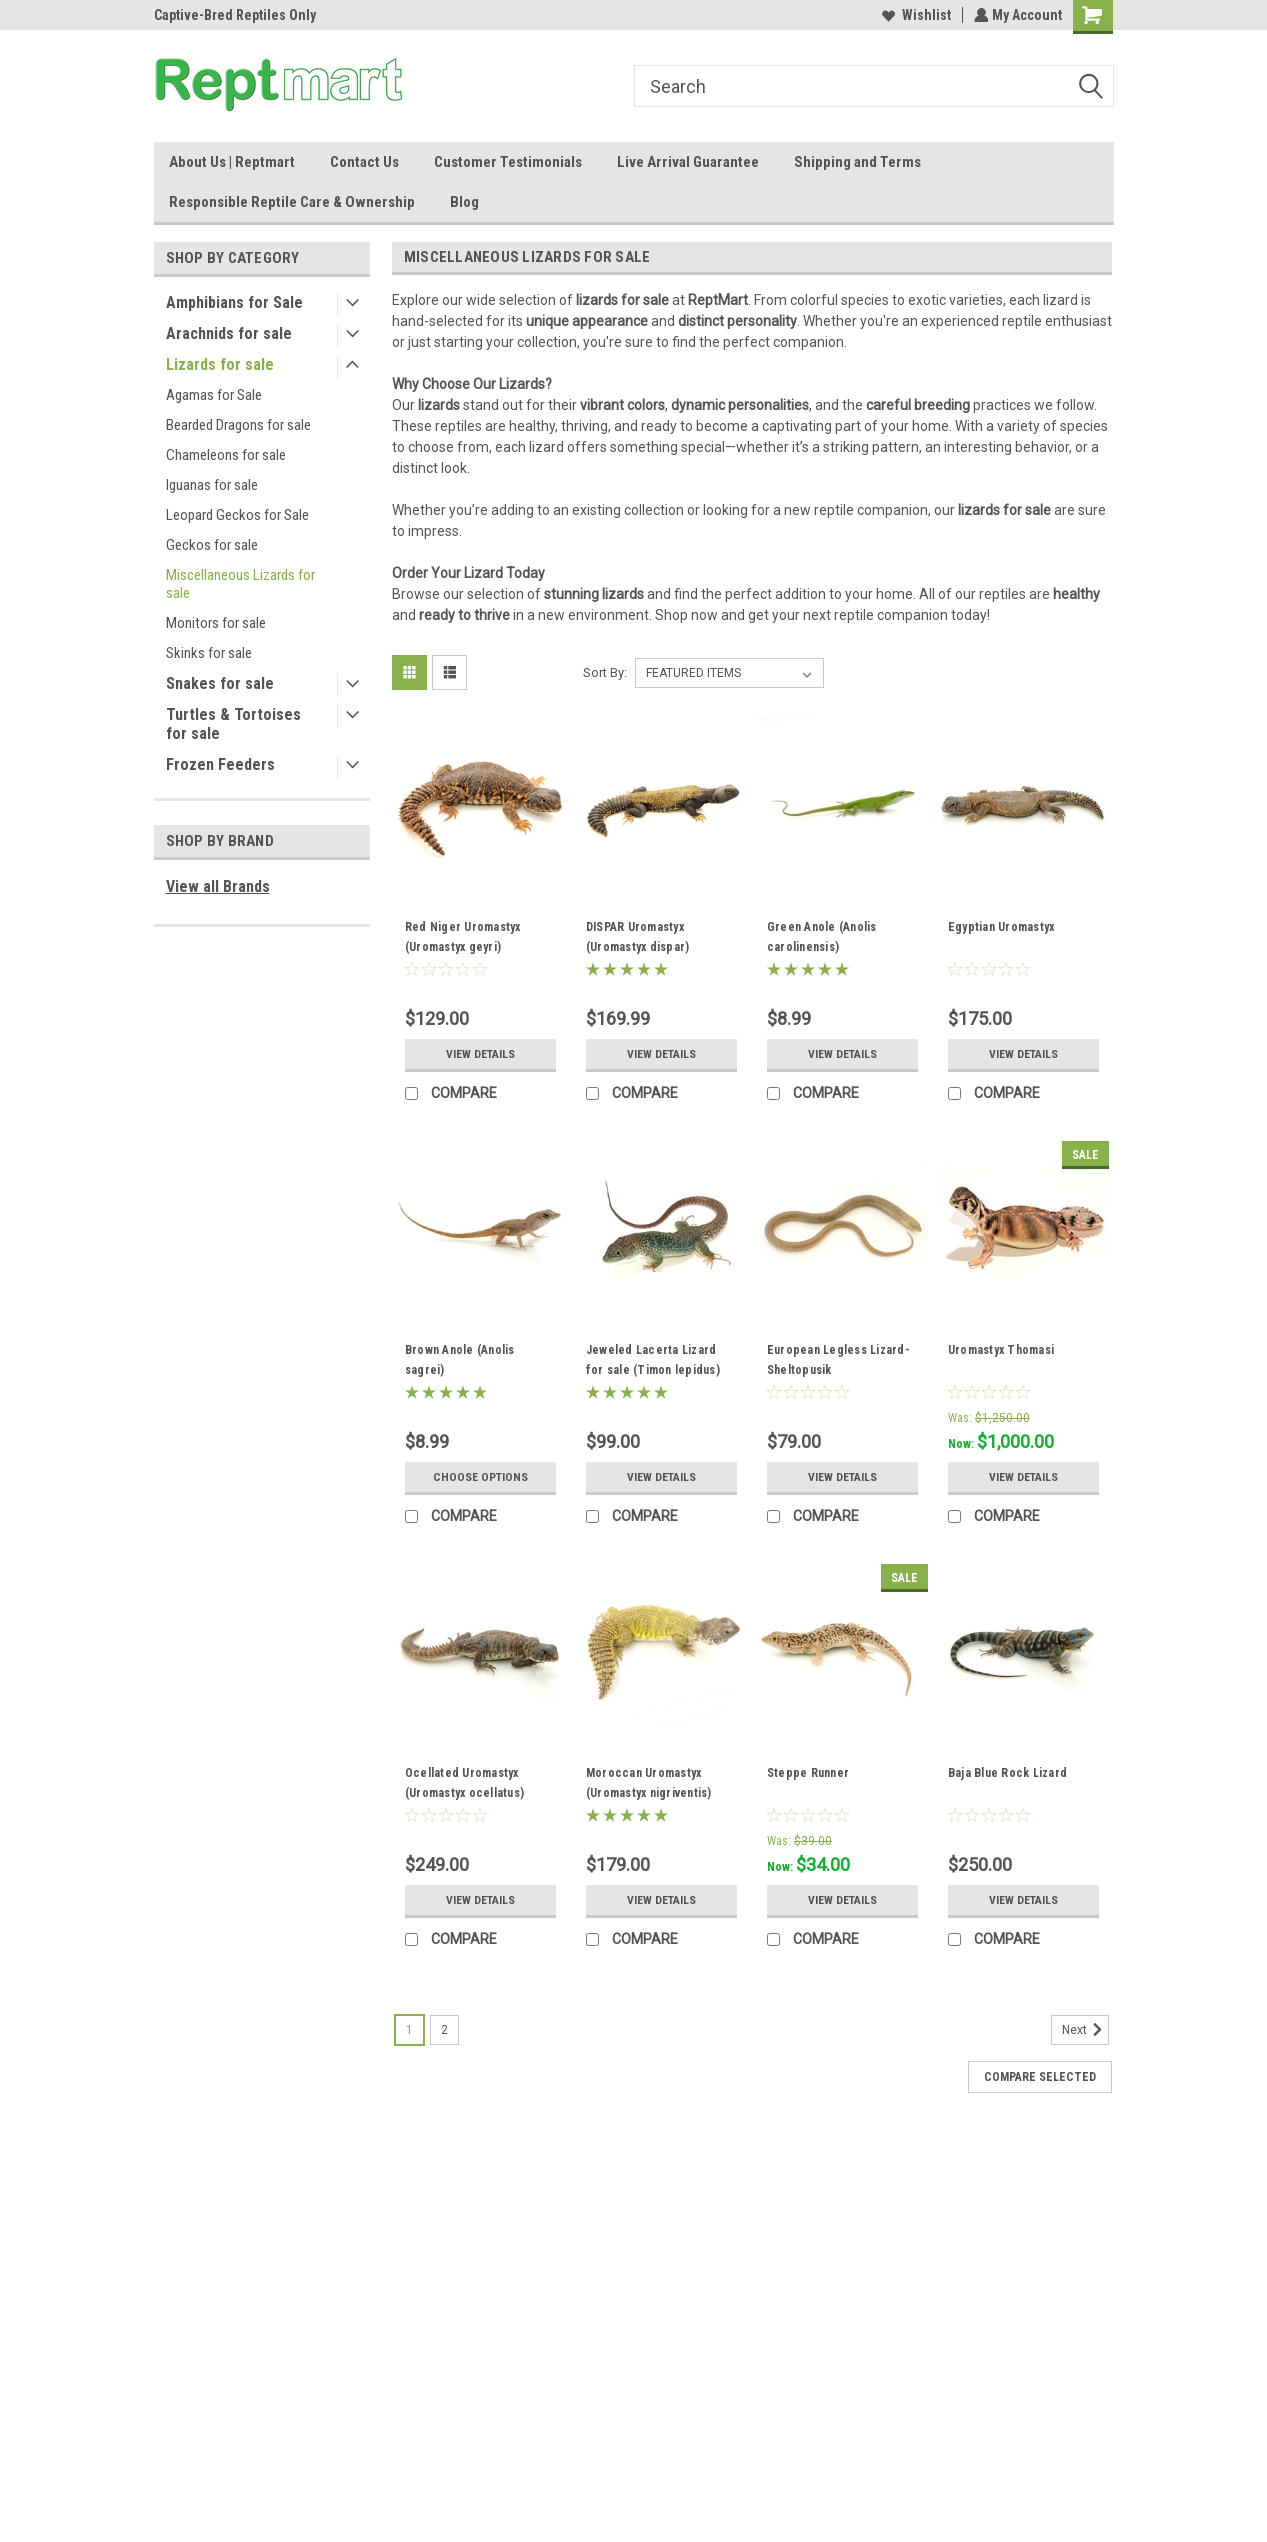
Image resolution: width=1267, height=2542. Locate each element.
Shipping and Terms (857, 162)
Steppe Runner (808, 1773)
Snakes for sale (220, 683)
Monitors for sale (216, 623)
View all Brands (218, 886)
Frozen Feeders (220, 764)
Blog (464, 202)
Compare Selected (1040, 2077)
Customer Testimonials (508, 162)
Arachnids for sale (229, 333)
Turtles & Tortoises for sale (233, 724)
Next (1085, 2030)
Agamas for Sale (214, 395)
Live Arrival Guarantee (688, 162)
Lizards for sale (220, 364)
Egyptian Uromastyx (1001, 927)
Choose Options (480, 1477)
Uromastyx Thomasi (1001, 1350)
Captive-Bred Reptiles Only (235, 15)
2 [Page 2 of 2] (444, 2030)
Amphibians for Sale (234, 302)
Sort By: (605, 672)
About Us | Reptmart (232, 162)
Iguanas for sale (212, 485)
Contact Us (364, 162)
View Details (480, 1054)
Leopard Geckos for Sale (237, 515)
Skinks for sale (209, 653)
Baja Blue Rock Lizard (1007, 1773)
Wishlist (914, 15)
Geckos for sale (212, 545)
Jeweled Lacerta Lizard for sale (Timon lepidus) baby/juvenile (653, 1370)
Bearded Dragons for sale (238, 425)
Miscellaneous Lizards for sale (240, 584)
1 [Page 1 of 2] (409, 2030)
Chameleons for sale (226, 455)
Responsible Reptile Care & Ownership (292, 202)
